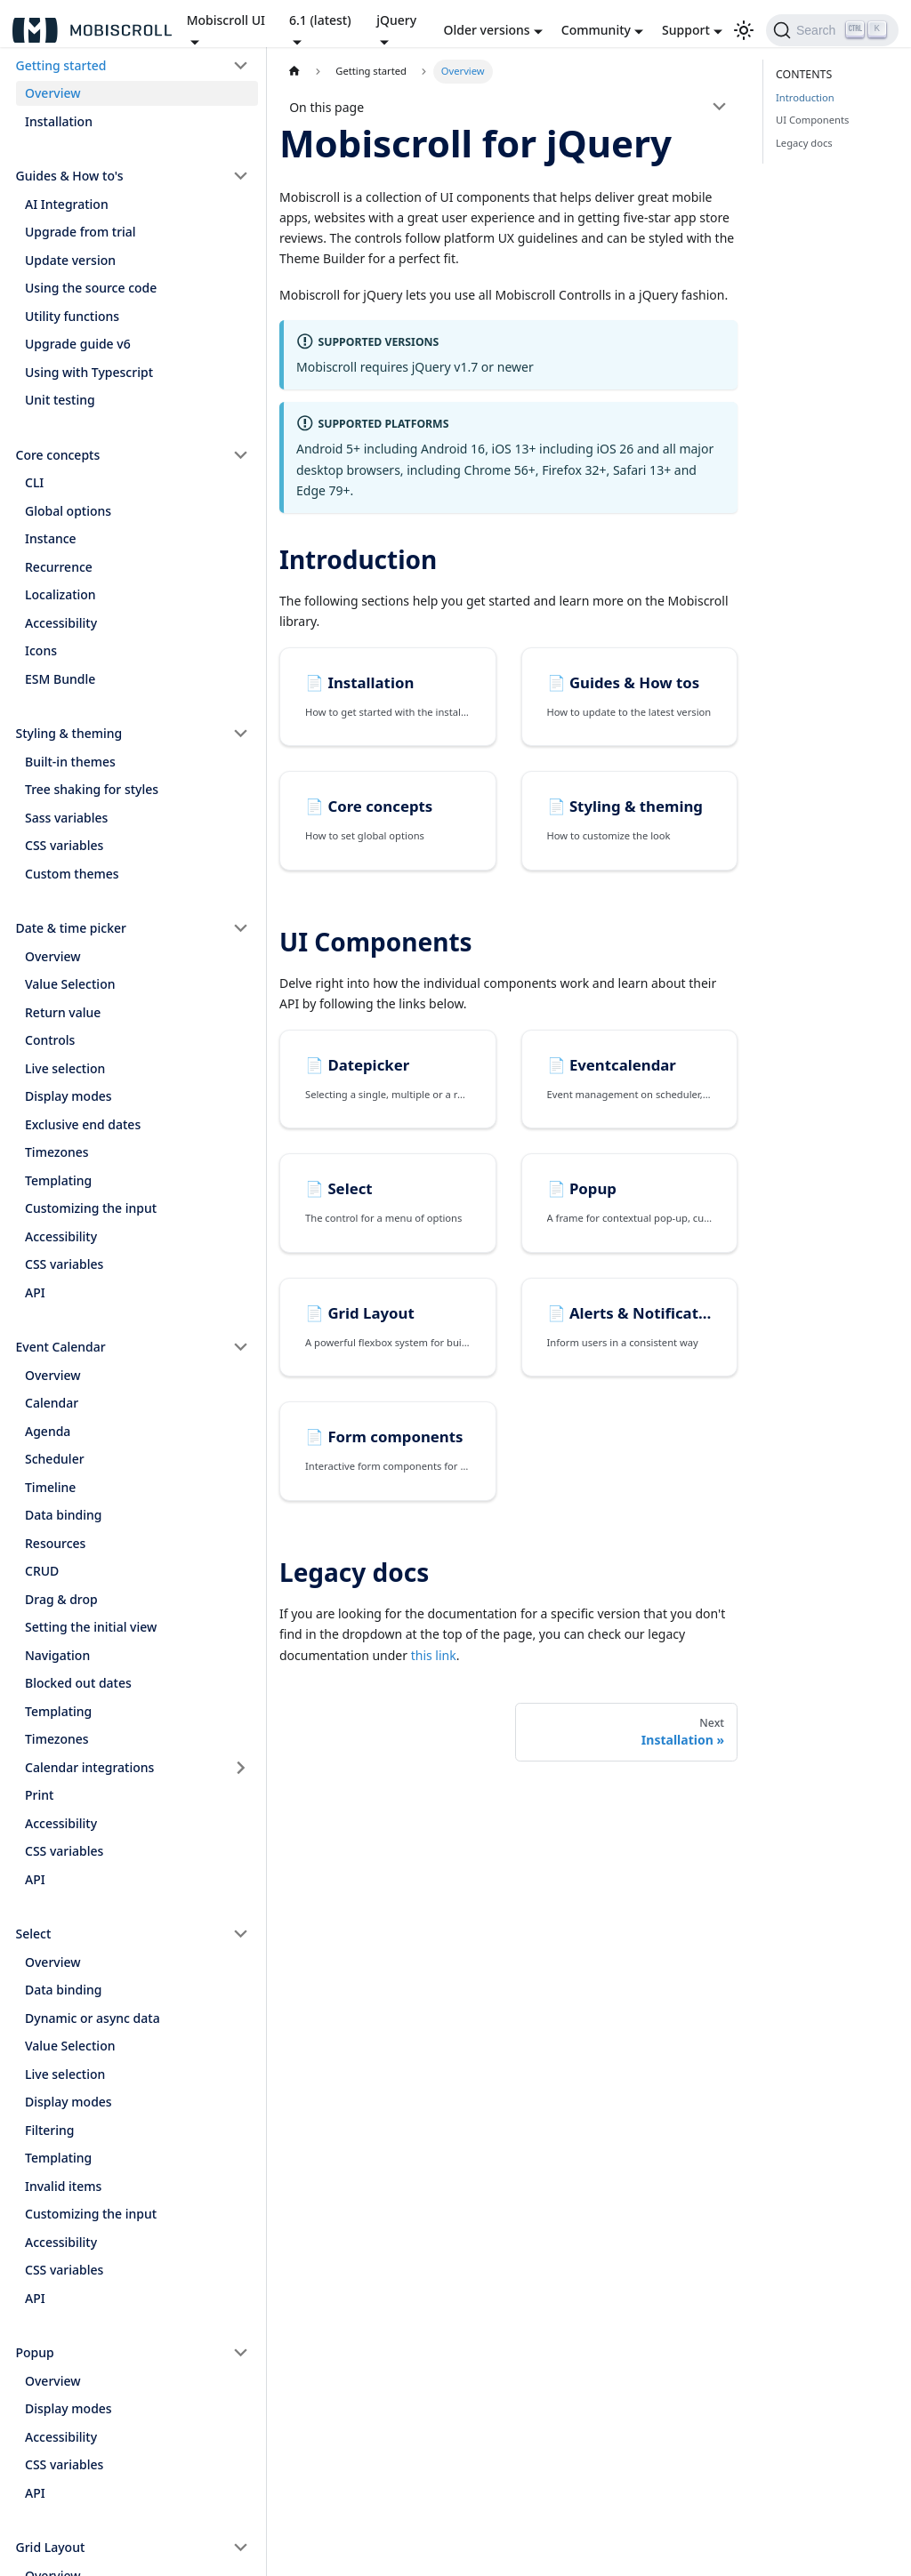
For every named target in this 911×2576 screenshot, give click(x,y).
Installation (59, 121)
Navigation (57, 1655)
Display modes (68, 1095)
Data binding (63, 1514)
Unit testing (60, 399)
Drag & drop (61, 1599)
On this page (326, 107)
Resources (55, 1543)
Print (39, 1794)
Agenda (47, 1431)
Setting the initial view (91, 1626)
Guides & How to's (70, 175)
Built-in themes (70, 761)
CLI (34, 482)
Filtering (50, 2130)
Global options (68, 510)
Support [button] (686, 29)
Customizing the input (91, 1208)
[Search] (832, 30)
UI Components (812, 119)
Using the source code (91, 287)
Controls (50, 1039)
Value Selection (70, 983)
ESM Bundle (60, 678)
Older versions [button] (487, 29)
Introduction (805, 97)
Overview (53, 92)
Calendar (51, 1402)
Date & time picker (71, 927)
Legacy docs (804, 142)
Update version (70, 260)
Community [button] (596, 29)
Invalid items (63, 2186)
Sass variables (66, 817)
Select (34, 1933)
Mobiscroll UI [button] (226, 20)
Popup (35, 2352)
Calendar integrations (89, 1767)
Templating (58, 1180)
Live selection (65, 1068)
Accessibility (61, 622)
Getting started (61, 65)
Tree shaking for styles (91, 789)
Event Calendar (61, 1346)
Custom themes (72, 873)
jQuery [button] (396, 20)
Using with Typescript (89, 372)
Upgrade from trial (80, 231)
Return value (63, 1012)
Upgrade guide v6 (78, 343)
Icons (41, 650)
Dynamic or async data (92, 2018)
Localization (60, 594)
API (35, 1292)
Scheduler (55, 1458)
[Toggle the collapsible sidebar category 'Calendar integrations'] (241, 1767)
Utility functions (72, 316)
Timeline (50, 1487)
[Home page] (294, 72)
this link (433, 1655)
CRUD (42, 1570)
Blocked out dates (78, 1682)
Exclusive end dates (83, 1124)
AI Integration (67, 204)
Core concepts (58, 454)
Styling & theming (69, 733)
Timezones (57, 1152)
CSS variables (64, 845)
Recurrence (59, 566)
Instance (51, 538)
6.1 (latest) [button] (320, 20)
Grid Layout (50, 2547)
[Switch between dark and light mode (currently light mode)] (743, 30)
